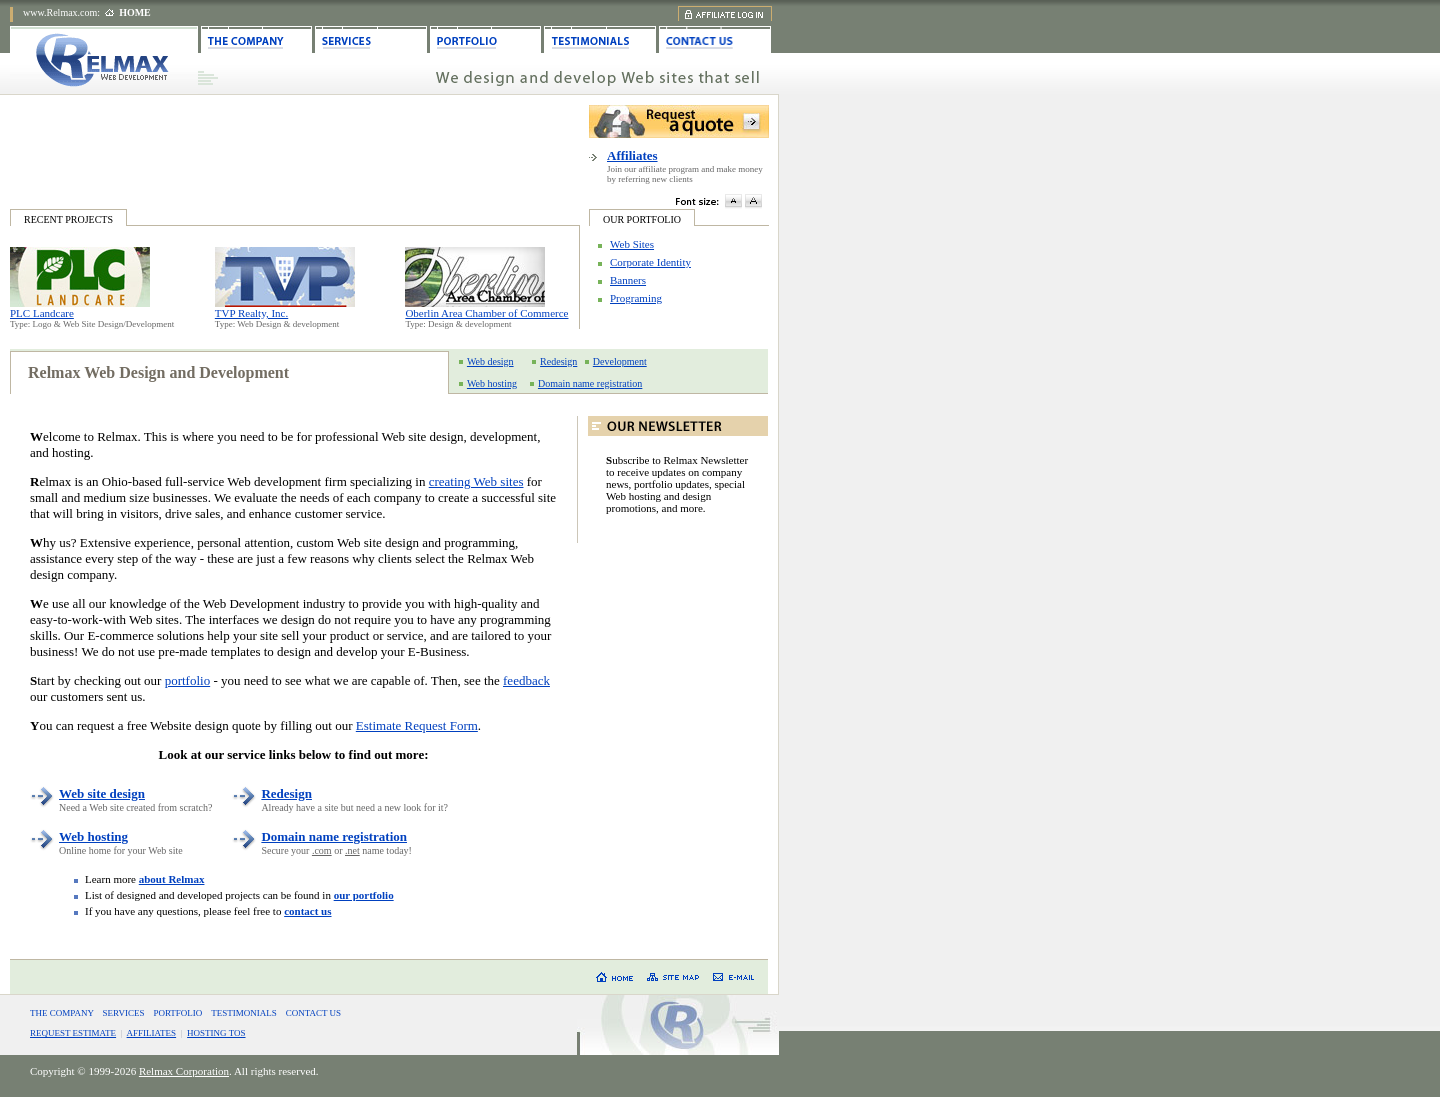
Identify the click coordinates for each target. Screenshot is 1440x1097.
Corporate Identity (650, 262)
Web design (490, 361)
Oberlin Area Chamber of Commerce (486, 313)
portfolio (188, 680)
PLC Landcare (42, 313)
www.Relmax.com (60, 12)
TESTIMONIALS (244, 1013)
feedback (526, 680)
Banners (628, 280)
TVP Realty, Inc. (251, 313)
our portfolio (364, 895)
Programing (636, 298)
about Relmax (172, 879)
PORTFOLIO (177, 1013)
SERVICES (124, 1013)
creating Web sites (476, 481)
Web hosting (492, 383)
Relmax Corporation (184, 1071)
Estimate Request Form (417, 725)
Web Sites (632, 244)
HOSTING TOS (216, 1033)
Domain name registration (590, 383)
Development (620, 361)
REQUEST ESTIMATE (73, 1033)
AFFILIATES (152, 1033)
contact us (307, 911)
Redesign (558, 361)
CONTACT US (313, 1013)
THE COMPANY (62, 1013)
